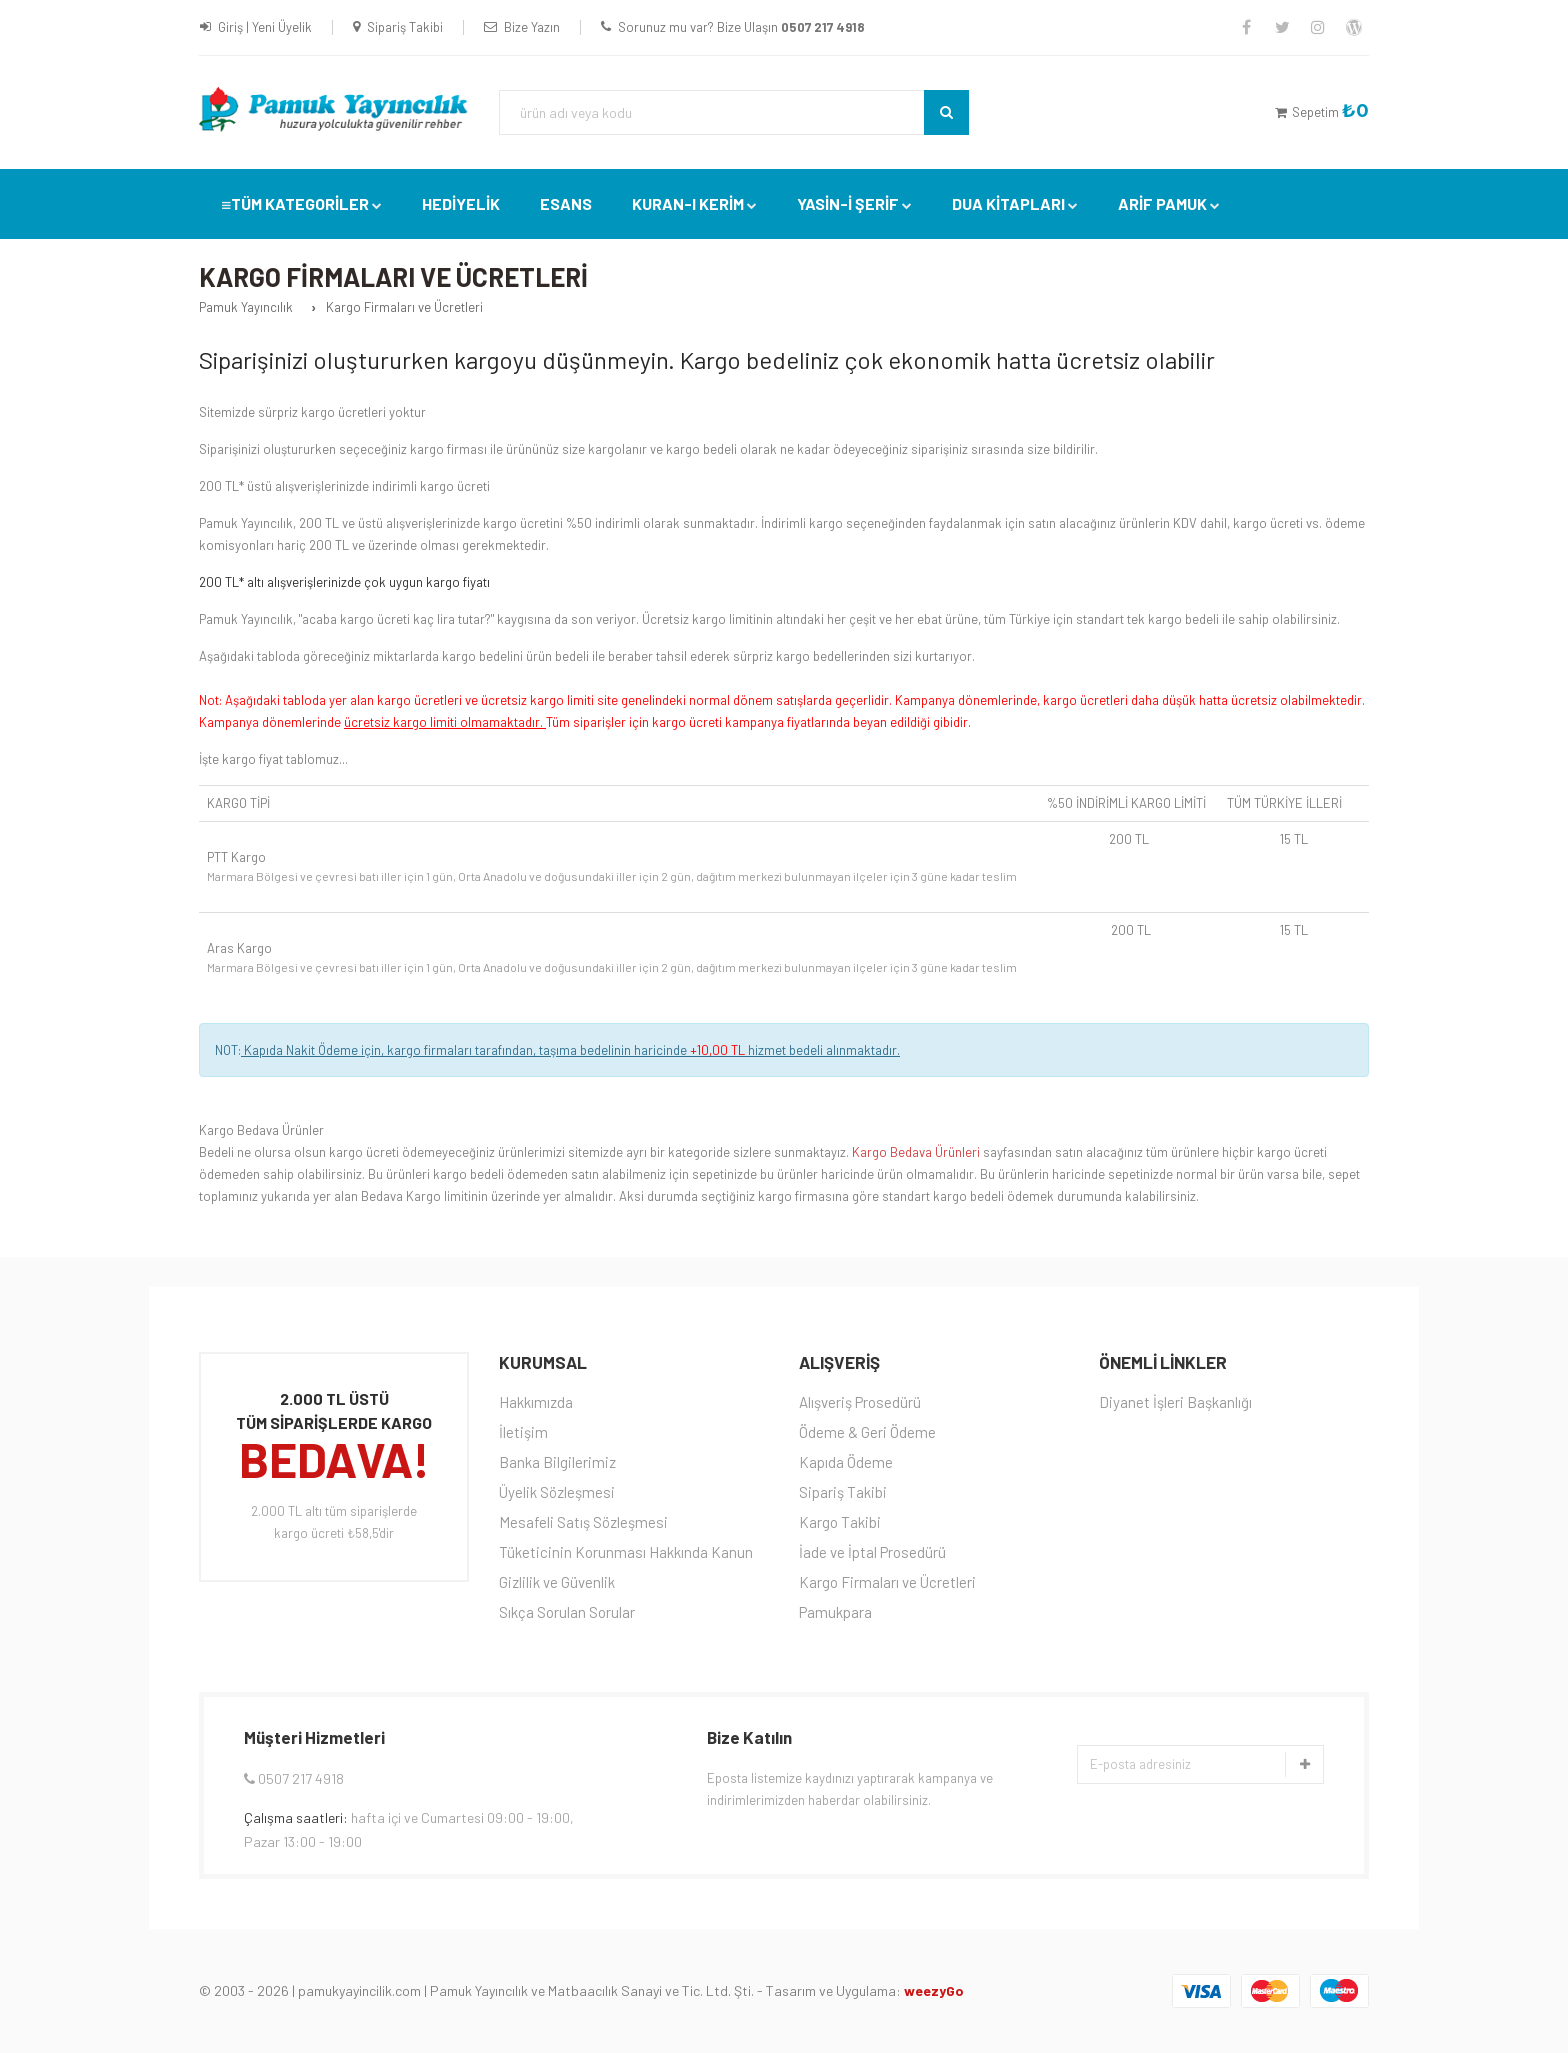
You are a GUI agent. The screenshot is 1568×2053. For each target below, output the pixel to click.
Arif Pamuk (1162, 203)
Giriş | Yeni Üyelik (265, 27)
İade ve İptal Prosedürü (872, 1552)
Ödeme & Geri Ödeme (867, 1432)
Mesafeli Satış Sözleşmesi (583, 1522)
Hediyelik (461, 203)
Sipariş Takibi (405, 27)
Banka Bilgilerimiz (557, 1462)
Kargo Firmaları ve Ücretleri (887, 1582)
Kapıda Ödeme (846, 1462)
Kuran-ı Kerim (688, 203)
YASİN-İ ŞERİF (848, 203)
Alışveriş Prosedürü (860, 1402)
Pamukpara (835, 1612)
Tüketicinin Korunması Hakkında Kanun (626, 1552)
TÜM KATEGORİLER (300, 203)
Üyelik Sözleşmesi (557, 1492)
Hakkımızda (536, 1402)
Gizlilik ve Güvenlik (557, 1582)
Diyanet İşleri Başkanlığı (1175, 1402)
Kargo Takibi (840, 1522)
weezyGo (934, 1990)
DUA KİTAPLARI (1008, 203)
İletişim (523, 1432)
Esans (566, 203)
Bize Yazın (532, 27)
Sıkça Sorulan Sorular (567, 1612)
